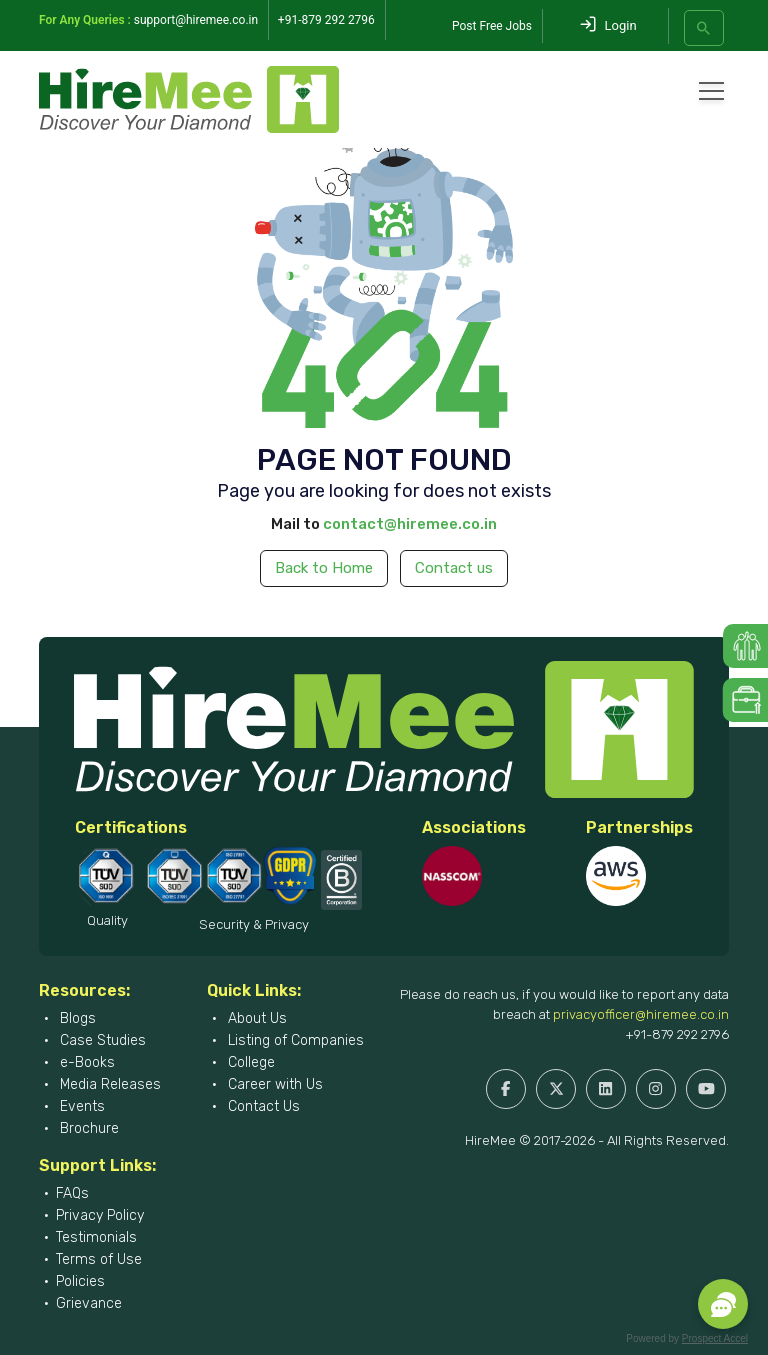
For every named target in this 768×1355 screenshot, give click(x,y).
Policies (80, 1281)
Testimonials (96, 1237)
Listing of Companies (294, 1040)
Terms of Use (99, 1259)
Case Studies (101, 1040)
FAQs (72, 1193)
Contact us (454, 568)
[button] (723, 1304)
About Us (255, 1018)
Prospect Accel (715, 1338)
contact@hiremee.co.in (410, 524)
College (249, 1062)
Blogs (76, 1018)
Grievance (89, 1303)
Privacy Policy (100, 1215)
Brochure (87, 1128)
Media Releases (108, 1084)
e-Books (85, 1062)
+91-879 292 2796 (677, 1034)
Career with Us (273, 1084)
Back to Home (324, 568)
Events (80, 1106)
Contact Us (262, 1106)
